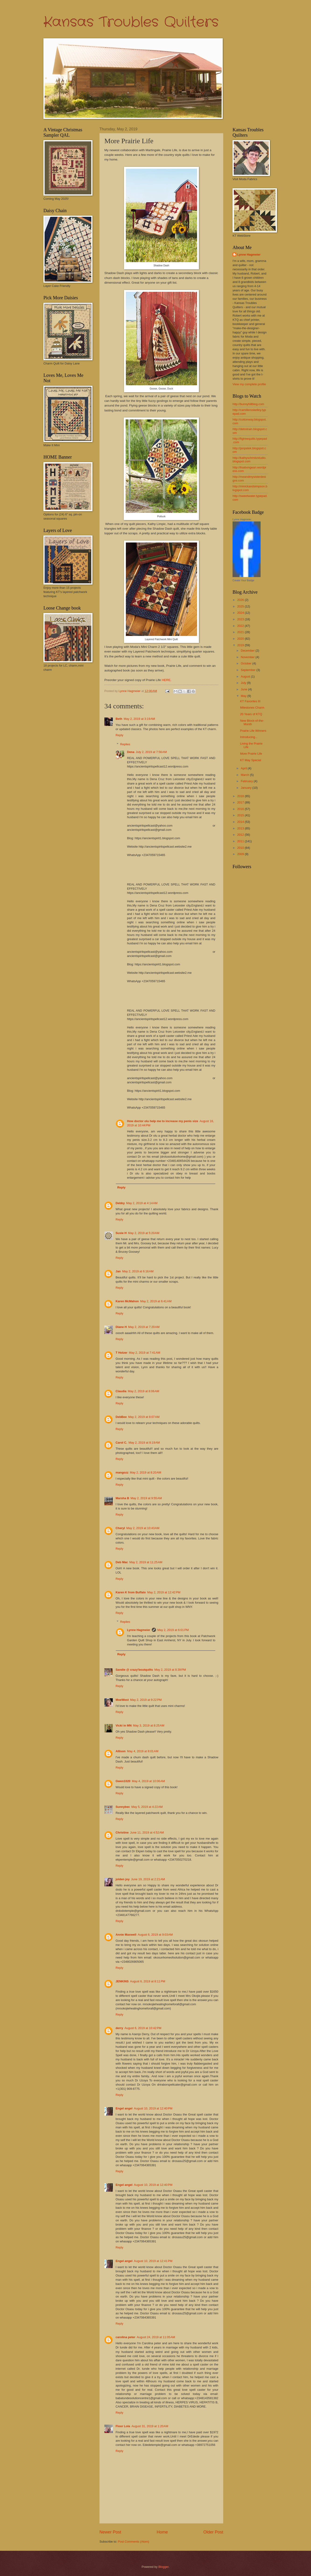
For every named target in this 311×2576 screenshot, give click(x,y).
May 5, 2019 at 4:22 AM (147, 1807)
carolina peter (125, 2337)
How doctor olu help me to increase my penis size (162, 1121)
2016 (241, 809)
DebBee (121, 1417)
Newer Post (110, 2532)
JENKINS (122, 1981)
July (244, 683)
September (248, 670)
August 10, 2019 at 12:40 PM (153, 2108)
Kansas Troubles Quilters (131, 22)
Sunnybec (123, 1807)
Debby (120, 1203)
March (245, 775)
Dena (130, 752)
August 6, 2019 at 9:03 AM (155, 1934)
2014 (241, 822)
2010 (241, 847)
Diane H (121, 1327)
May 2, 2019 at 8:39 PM (170, 1669)
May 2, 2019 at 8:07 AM (143, 1417)
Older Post (213, 2532)
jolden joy (123, 1879)
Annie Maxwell (126, 1934)
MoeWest (122, 1700)
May (244, 696)
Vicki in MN (123, 1725)
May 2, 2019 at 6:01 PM (173, 1630)
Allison (121, 1751)
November (248, 657)
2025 (241, 606)
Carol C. (121, 1442)
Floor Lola (123, 2426)
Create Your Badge (243, 580)
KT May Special (250, 760)
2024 (241, 612)
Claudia (121, 1391)
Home (162, 2532)
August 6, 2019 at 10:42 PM (142, 2028)
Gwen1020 (123, 1781)
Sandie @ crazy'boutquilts (134, 1669)
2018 (241, 796)
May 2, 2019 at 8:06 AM (143, 1391)
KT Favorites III (250, 701)
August (246, 676)
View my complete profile (249, 384)
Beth (119, 719)
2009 (241, 854)
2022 (241, 626)
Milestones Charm (252, 707)
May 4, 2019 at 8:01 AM (142, 1751)
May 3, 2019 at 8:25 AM (148, 1725)
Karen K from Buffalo (131, 1592)
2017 (241, 802)
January (246, 787)
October (246, 663)
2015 (241, 815)
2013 (241, 828)
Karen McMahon (127, 1301)
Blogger (163, 2567)
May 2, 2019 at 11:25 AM (145, 1562)
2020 (241, 638)
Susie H (121, 1233)
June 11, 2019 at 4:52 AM (147, 1832)
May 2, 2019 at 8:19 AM (144, 1442)
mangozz (122, 1472)
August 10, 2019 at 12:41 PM (153, 2261)
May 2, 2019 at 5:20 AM (143, 1233)
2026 (241, 600)
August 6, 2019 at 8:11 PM (147, 1981)
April (244, 768)
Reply (119, 735)
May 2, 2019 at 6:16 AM (137, 1271)
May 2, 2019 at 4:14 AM (141, 1203)
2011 (241, 841)
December (248, 650)
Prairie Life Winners (253, 730)
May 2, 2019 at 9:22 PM (146, 1700)
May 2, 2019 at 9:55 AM (146, 1498)
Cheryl (120, 1528)
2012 (241, 834)
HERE (166, 680)
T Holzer (121, 1352)
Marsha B (122, 1498)
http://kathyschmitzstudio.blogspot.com (249, 459)
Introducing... (248, 737)
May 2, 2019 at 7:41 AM (144, 1352)
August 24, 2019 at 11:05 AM (156, 2337)
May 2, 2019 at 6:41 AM (155, 1301)
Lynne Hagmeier (138, 1630)
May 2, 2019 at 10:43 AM (142, 1528)
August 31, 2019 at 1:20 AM (149, 2426)
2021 (241, 632)
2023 (241, 619)
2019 (241, 645)
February (247, 781)
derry (119, 2028)
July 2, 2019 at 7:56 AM (151, 752)
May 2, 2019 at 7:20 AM (143, 1327)
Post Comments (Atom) (133, 2541)
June (244, 689)
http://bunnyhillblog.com (248, 404)
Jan (118, 1271)
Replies (125, 744)
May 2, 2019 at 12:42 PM (163, 1592)
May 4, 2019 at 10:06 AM (148, 1781)
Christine (122, 1832)
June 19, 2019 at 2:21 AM (148, 1879)
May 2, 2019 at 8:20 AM (145, 1472)
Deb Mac (122, 1562)
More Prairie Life (251, 753)
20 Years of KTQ (251, 714)
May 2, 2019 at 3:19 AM (139, 719)
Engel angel (124, 2108)
